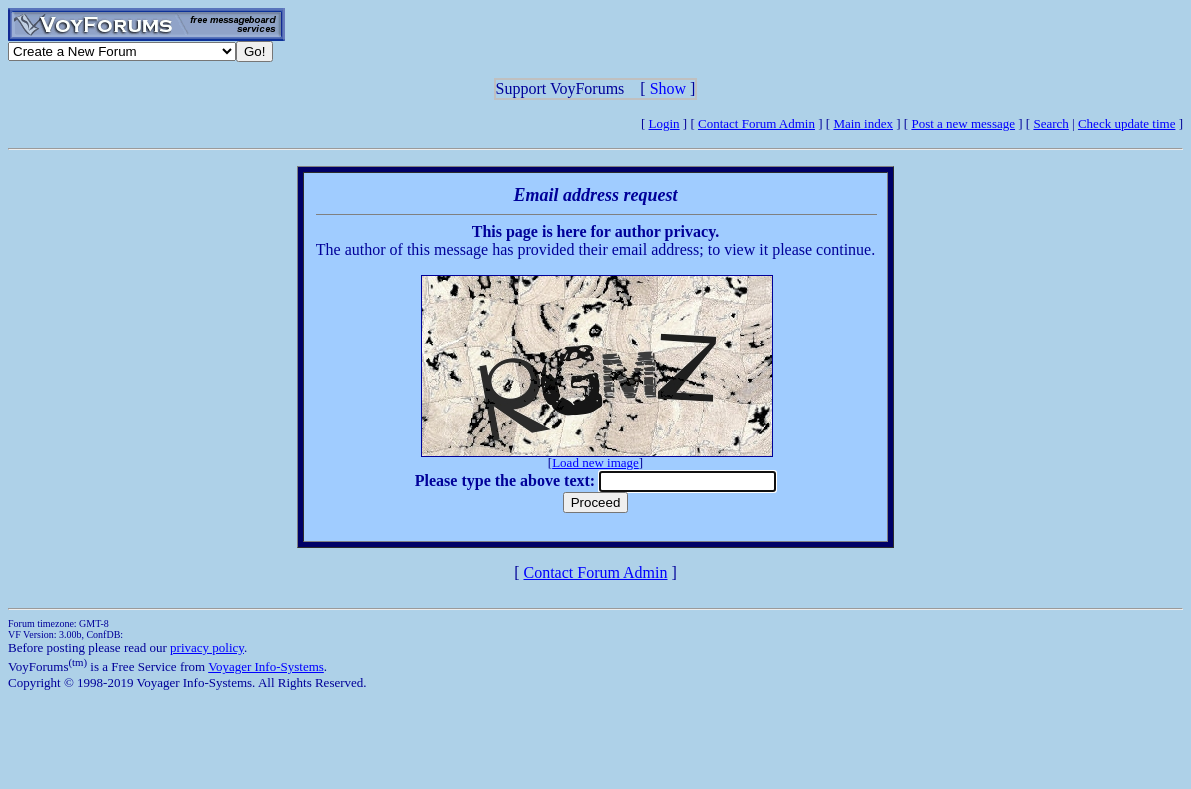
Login (664, 123)
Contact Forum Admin (756, 123)
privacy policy (207, 647)
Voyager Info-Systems (266, 666)
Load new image (595, 462)
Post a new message (963, 123)
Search (1050, 123)
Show (668, 88)
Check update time (1126, 123)
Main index (863, 123)
